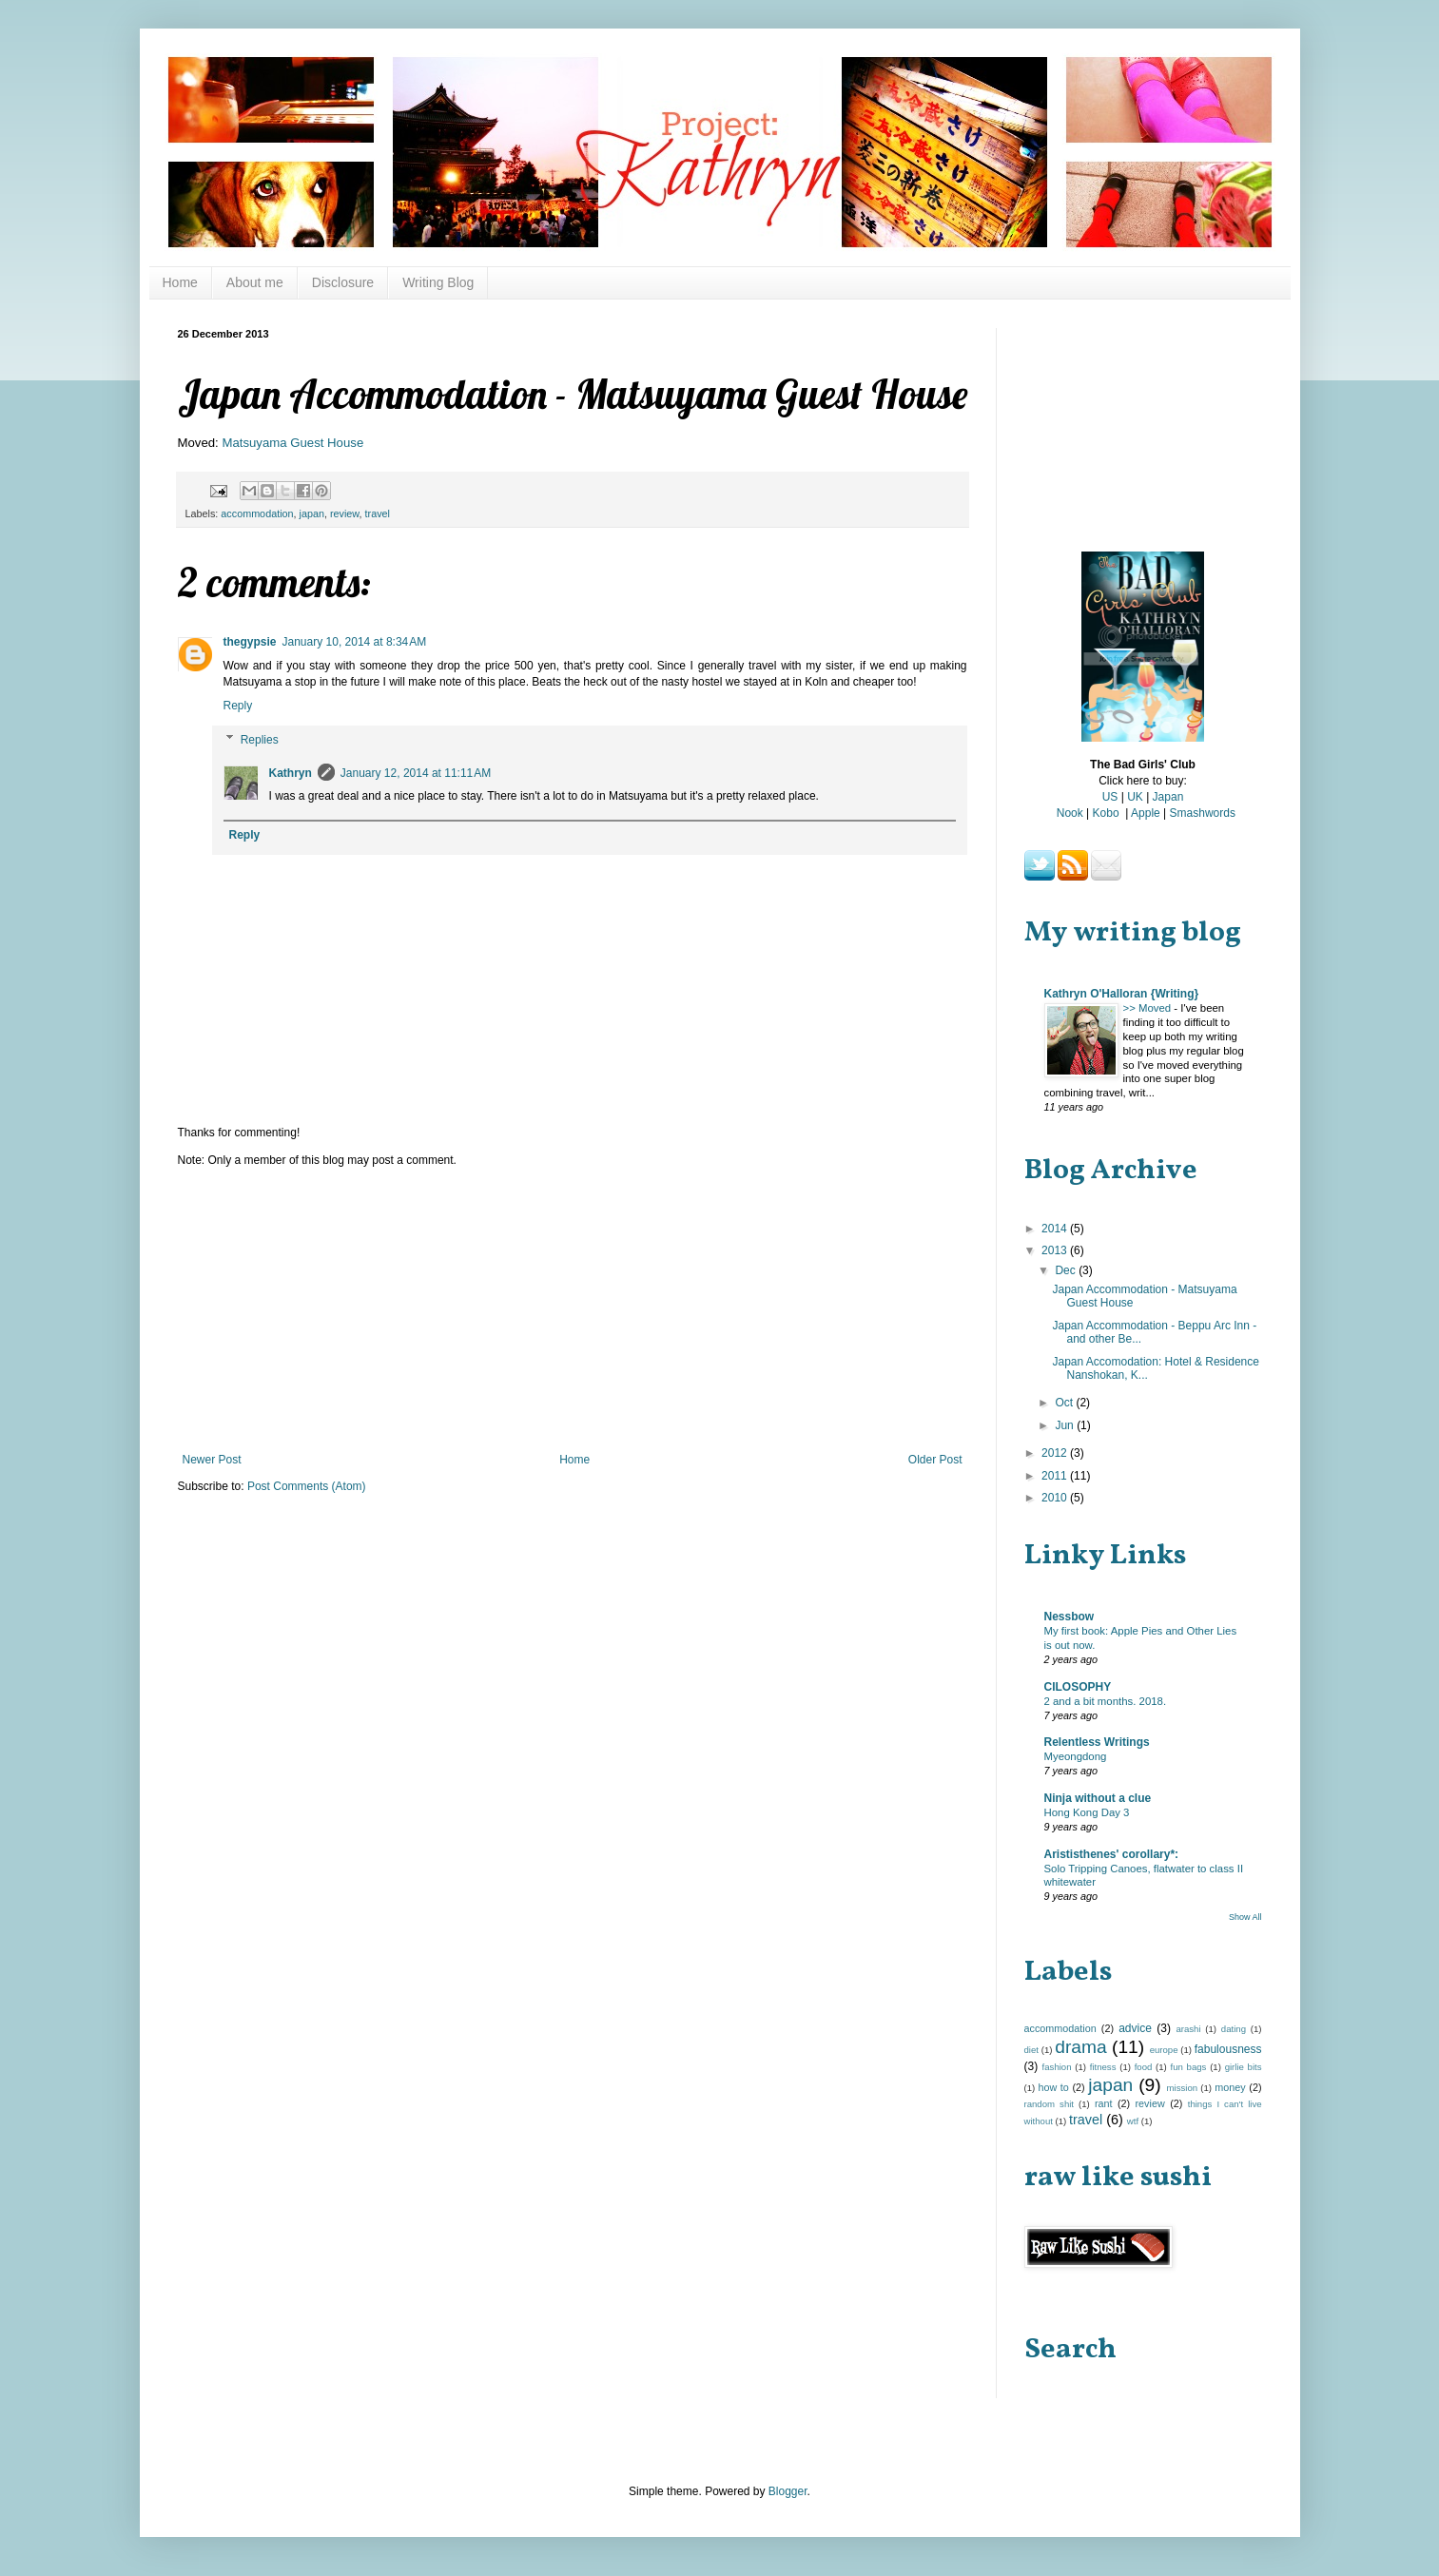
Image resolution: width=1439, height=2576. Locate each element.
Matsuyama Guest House (292, 443)
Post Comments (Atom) (306, 1486)
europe (1164, 2049)
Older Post (935, 1459)
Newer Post (212, 1459)
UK (1135, 797)
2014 (1055, 1228)
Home (180, 282)
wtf (1132, 2121)
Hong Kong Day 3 (1087, 1812)
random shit (1049, 2104)
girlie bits (1243, 2067)
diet (1031, 2049)
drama (1080, 2047)
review (345, 513)
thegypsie (250, 642)
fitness (1103, 2067)
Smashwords (1202, 813)
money (1230, 2087)
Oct (1065, 1402)
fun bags (1189, 2067)
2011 (1055, 1475)
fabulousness (1228, 2049)
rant (1104, 2103)
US (1110, 797)
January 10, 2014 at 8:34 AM (354, 642)
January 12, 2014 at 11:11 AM (415, 773)
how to (1053, 2087)
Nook (1070, 813)
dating (1233, 2029)
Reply (238, 705)
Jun (1066, 1425)
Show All (1245, 1917)
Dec (1067, 1270)
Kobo (1106, 813)
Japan (1168, 797)
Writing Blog (438, 282)
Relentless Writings (1097, 1742)
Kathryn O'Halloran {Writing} (1121, 993)
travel (377, 513)
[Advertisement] (572, 1310)
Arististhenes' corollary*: (1111, 1854)
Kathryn (290, 773)
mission (1182, 2087)
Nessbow (1069, 1616)
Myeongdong (1075, 1756)
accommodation (257, 513)
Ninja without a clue (1098, 1798)
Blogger (787, 2491)
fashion (1057, 2067)
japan (312, 513)
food (1144, 2067)
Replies (260, 739)
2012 (1055, 1453)
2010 (1055, 1497)
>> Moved (1149, 1008)
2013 (1055, 1250)
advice (1135, 2028)
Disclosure (343, 282)
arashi (1188, 2029)
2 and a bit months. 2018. (1105, 1701)
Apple (1145, 813)
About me (254, 282)
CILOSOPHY (1078, 1687)
